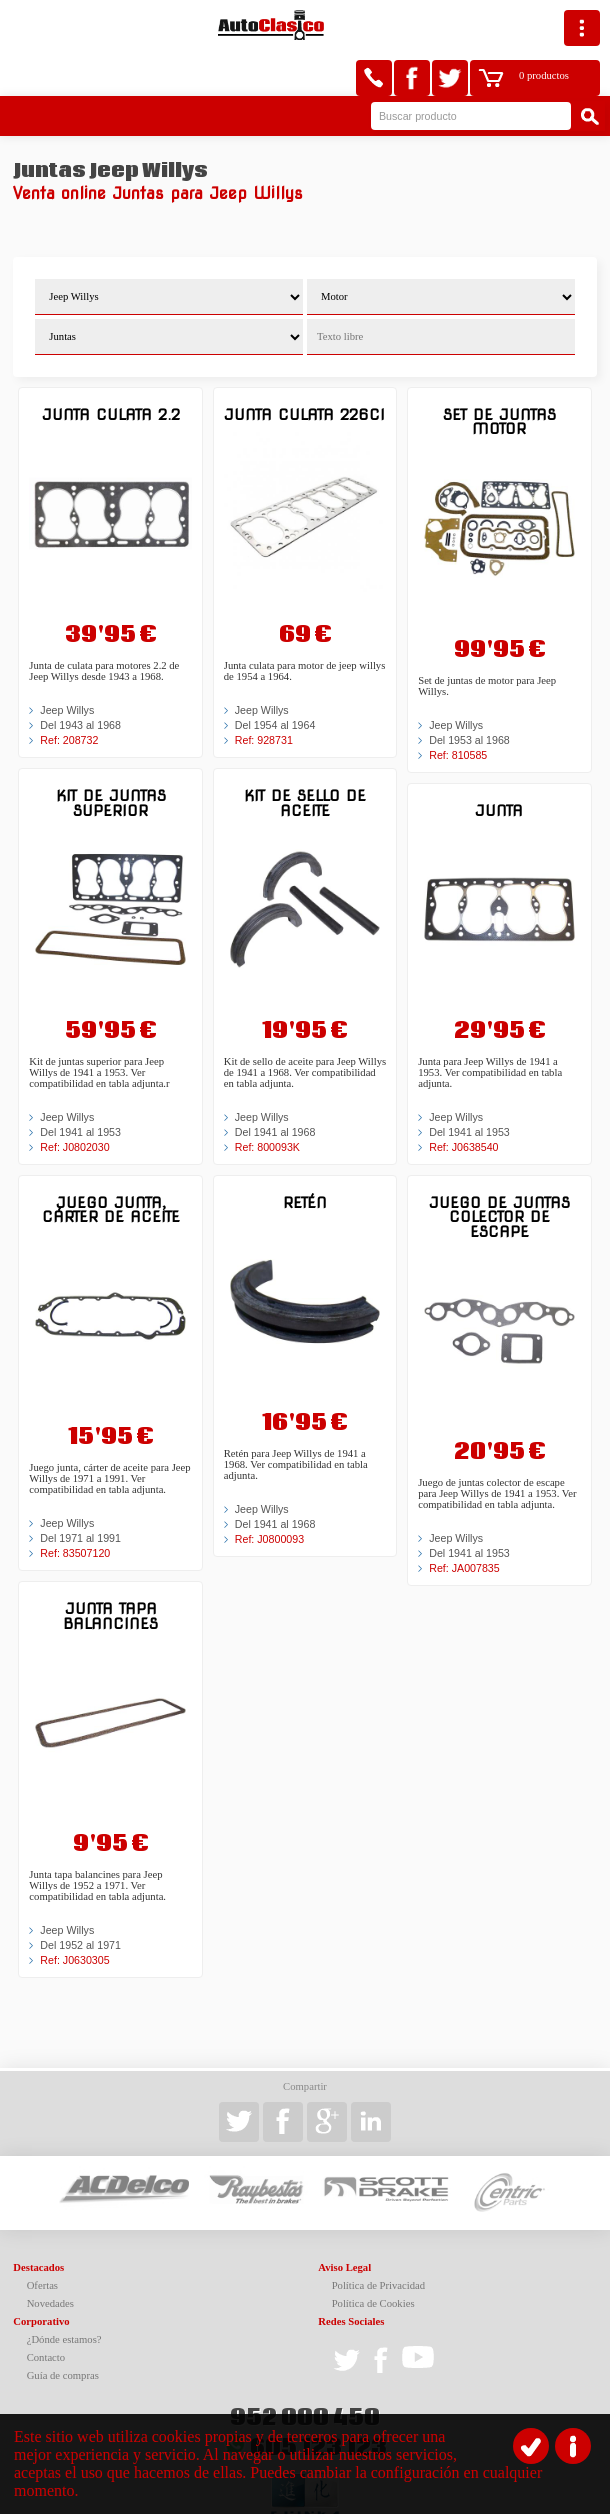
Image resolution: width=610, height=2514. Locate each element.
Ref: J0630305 (74, 1914)
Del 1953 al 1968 (469, 694)
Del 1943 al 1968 (80, 679)
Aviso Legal (344, 2221)
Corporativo (41, 2275)
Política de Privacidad (379, 2239)
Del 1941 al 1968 (275, 1086)
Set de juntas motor (499, 375)
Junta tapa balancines (110, 1569)
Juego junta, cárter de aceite (111, 1163)
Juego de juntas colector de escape (499, 1171)
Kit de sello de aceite (305, 756)
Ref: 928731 (264, 694)
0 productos (506, 25)
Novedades (50, 2257)
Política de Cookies (373, 2257)
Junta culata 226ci (304, 368)
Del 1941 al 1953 (80, 1086)
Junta (499, 764)
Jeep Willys (67, 664)
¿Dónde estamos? (64, 2293)
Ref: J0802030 (74, 1101)
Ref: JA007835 (464, 1522)
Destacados (38, 2221)
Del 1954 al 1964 (275, 679)
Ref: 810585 (458, 709)
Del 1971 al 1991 (80, 1492)
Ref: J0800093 (269, 1493)
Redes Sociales (351, 2275)
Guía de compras (63, 2329)
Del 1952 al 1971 (80, 1899)
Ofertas (42, 2239)
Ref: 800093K (267, 1101)
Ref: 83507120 (75, 1507)
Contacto (46, 2311)
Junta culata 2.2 (111, 368)
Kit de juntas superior (111, 756)
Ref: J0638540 (463, 1101)
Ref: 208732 (69, 694)
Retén (305, 1156)
